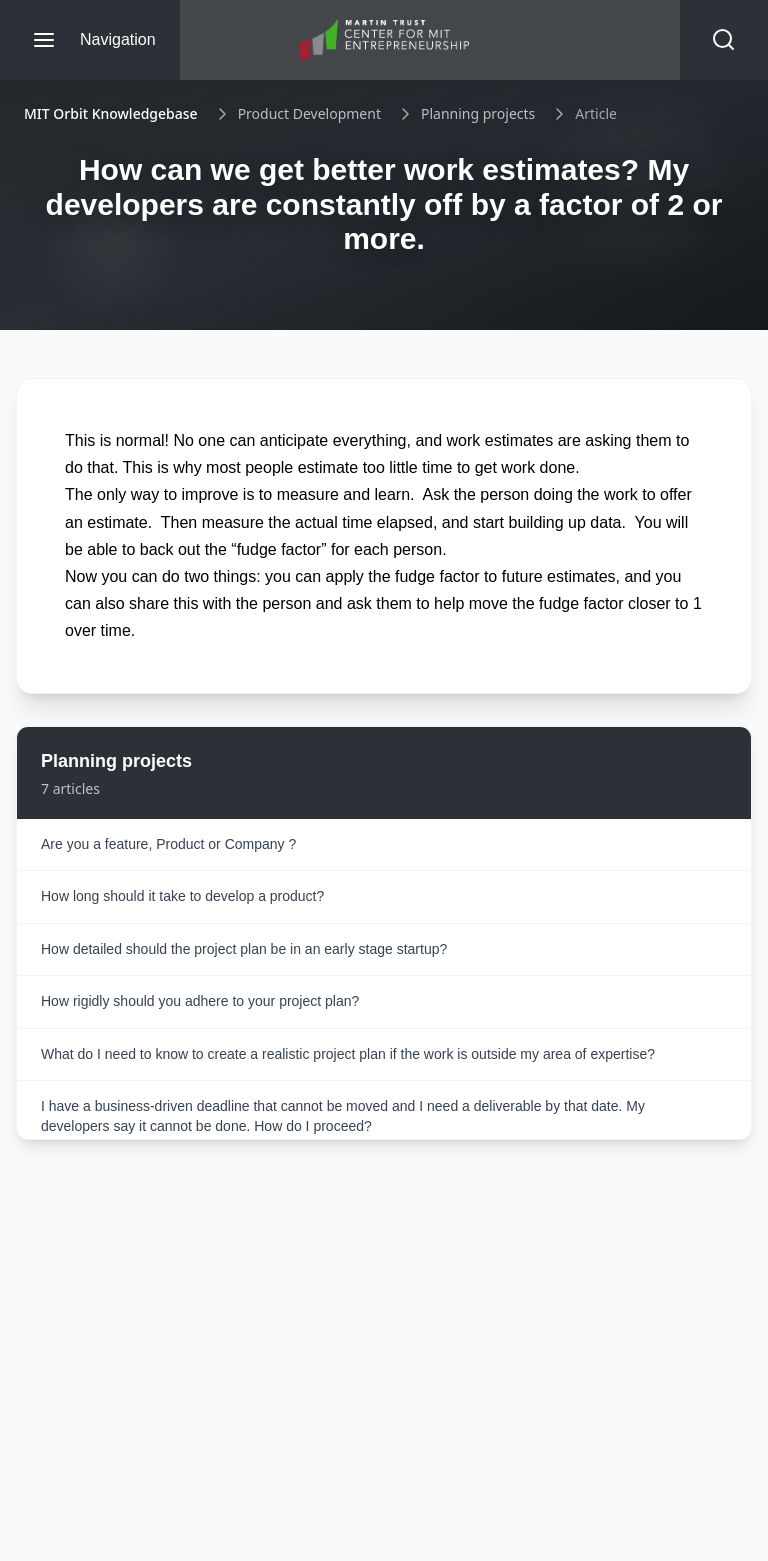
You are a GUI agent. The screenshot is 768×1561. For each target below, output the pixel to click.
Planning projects (478, 113)
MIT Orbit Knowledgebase (111, 113)
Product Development (309, 113)
